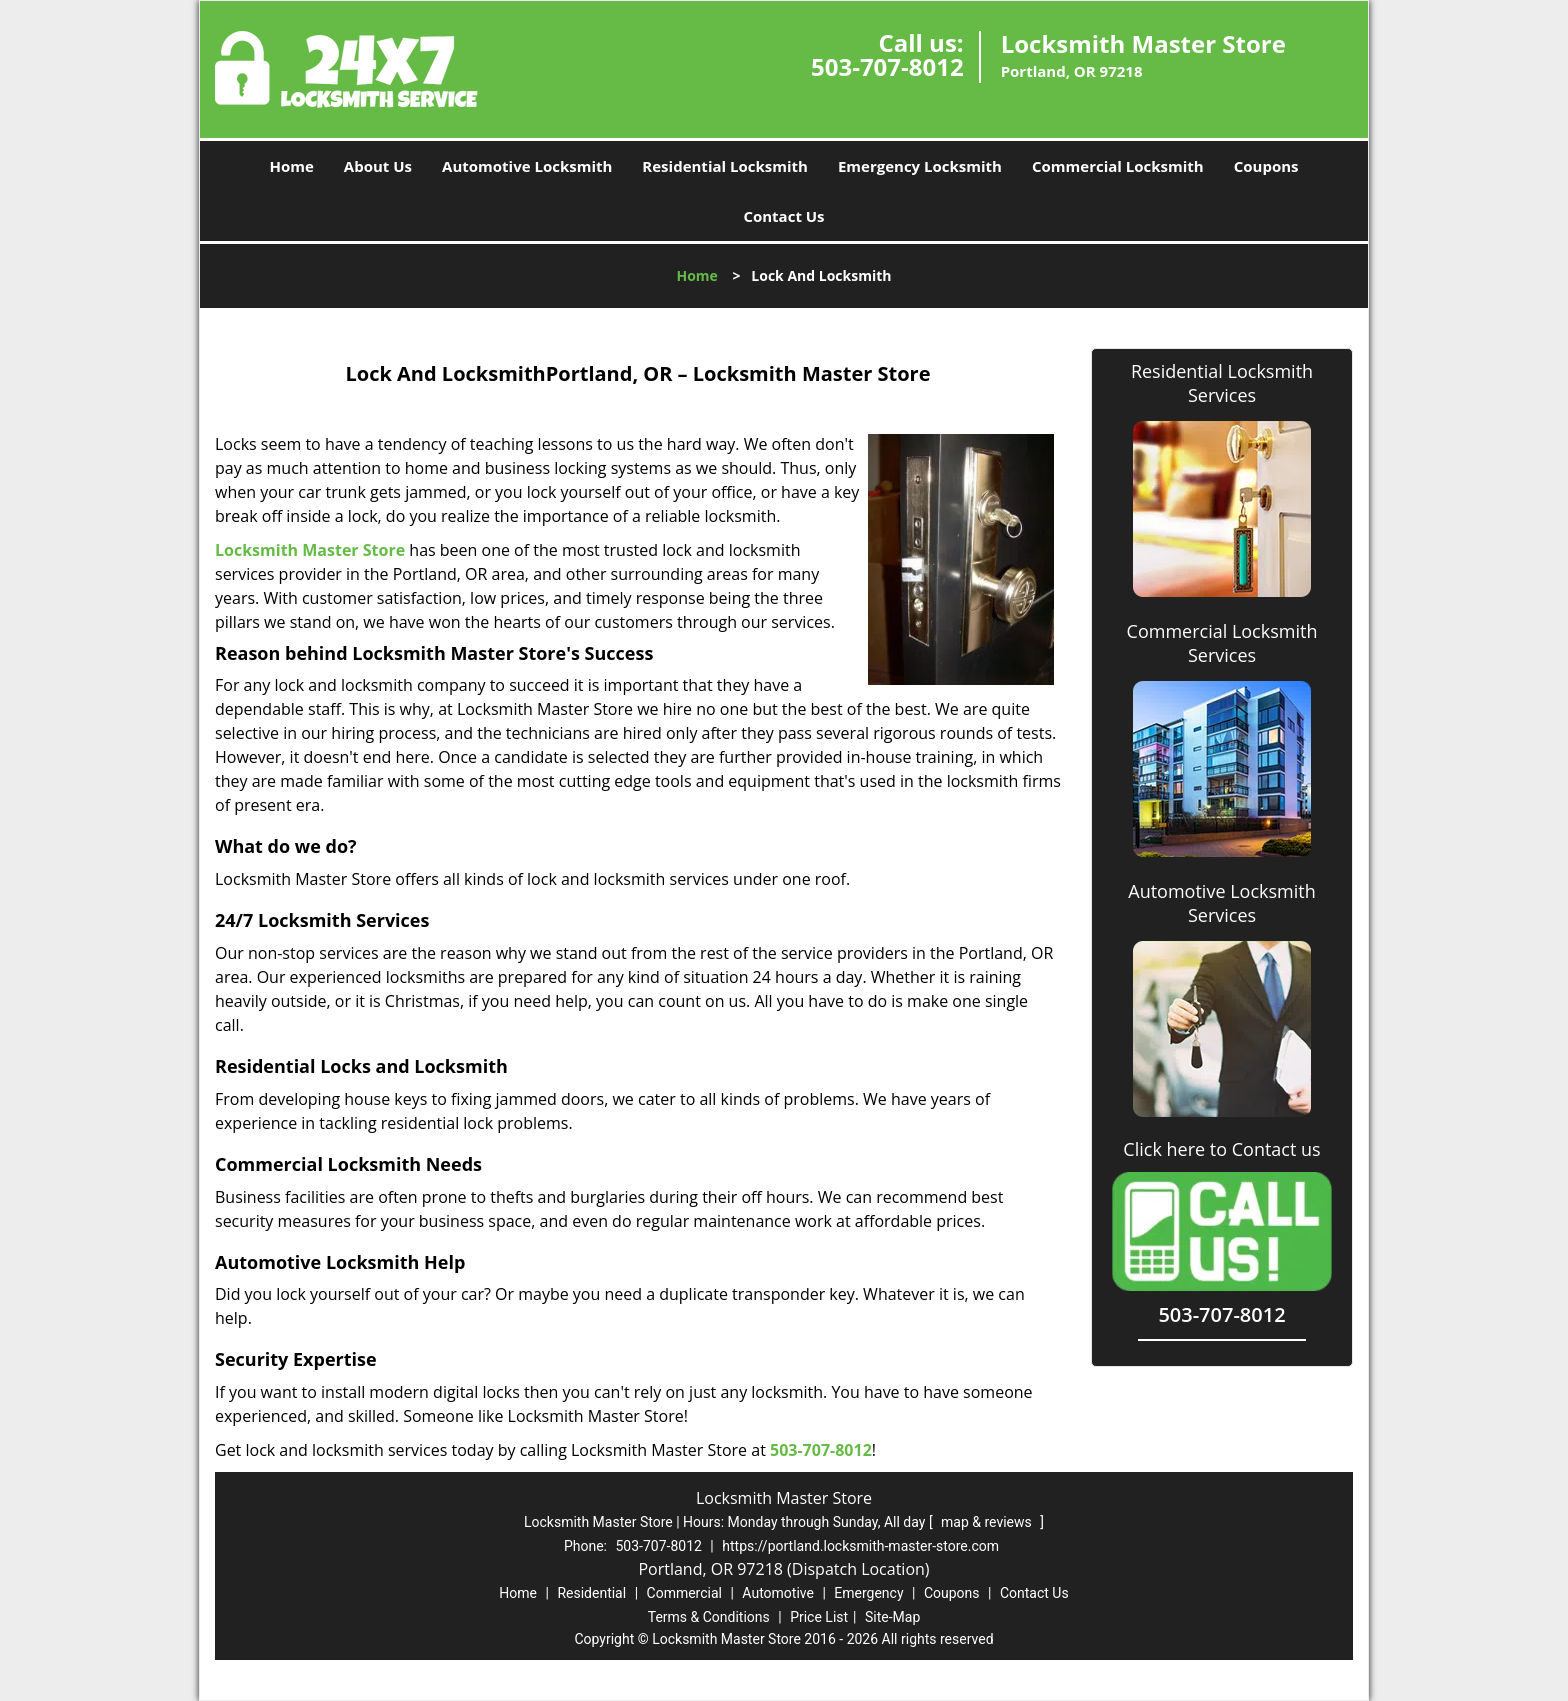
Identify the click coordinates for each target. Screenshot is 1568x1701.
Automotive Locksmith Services (1221, 903)
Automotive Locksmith (527, 166)
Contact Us (783, 216)
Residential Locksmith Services (1222, 383)
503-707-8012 (887, 66)
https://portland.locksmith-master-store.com (860, 1546)
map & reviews (988, 1522)
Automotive (778, 1593)
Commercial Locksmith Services (1222, 643)
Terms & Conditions (709, 1617)
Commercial (684, 1593)
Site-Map (892, 1617)
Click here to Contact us (1221, 1149)
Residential (591, 1593)
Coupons (1266, 166)
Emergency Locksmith (920, 166)
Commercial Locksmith (1118, 166)
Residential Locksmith (725, 166)
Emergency (868, 1593)
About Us (378, 166)
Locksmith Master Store (310, 550)
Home (291, 166)
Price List (819, 1617)
